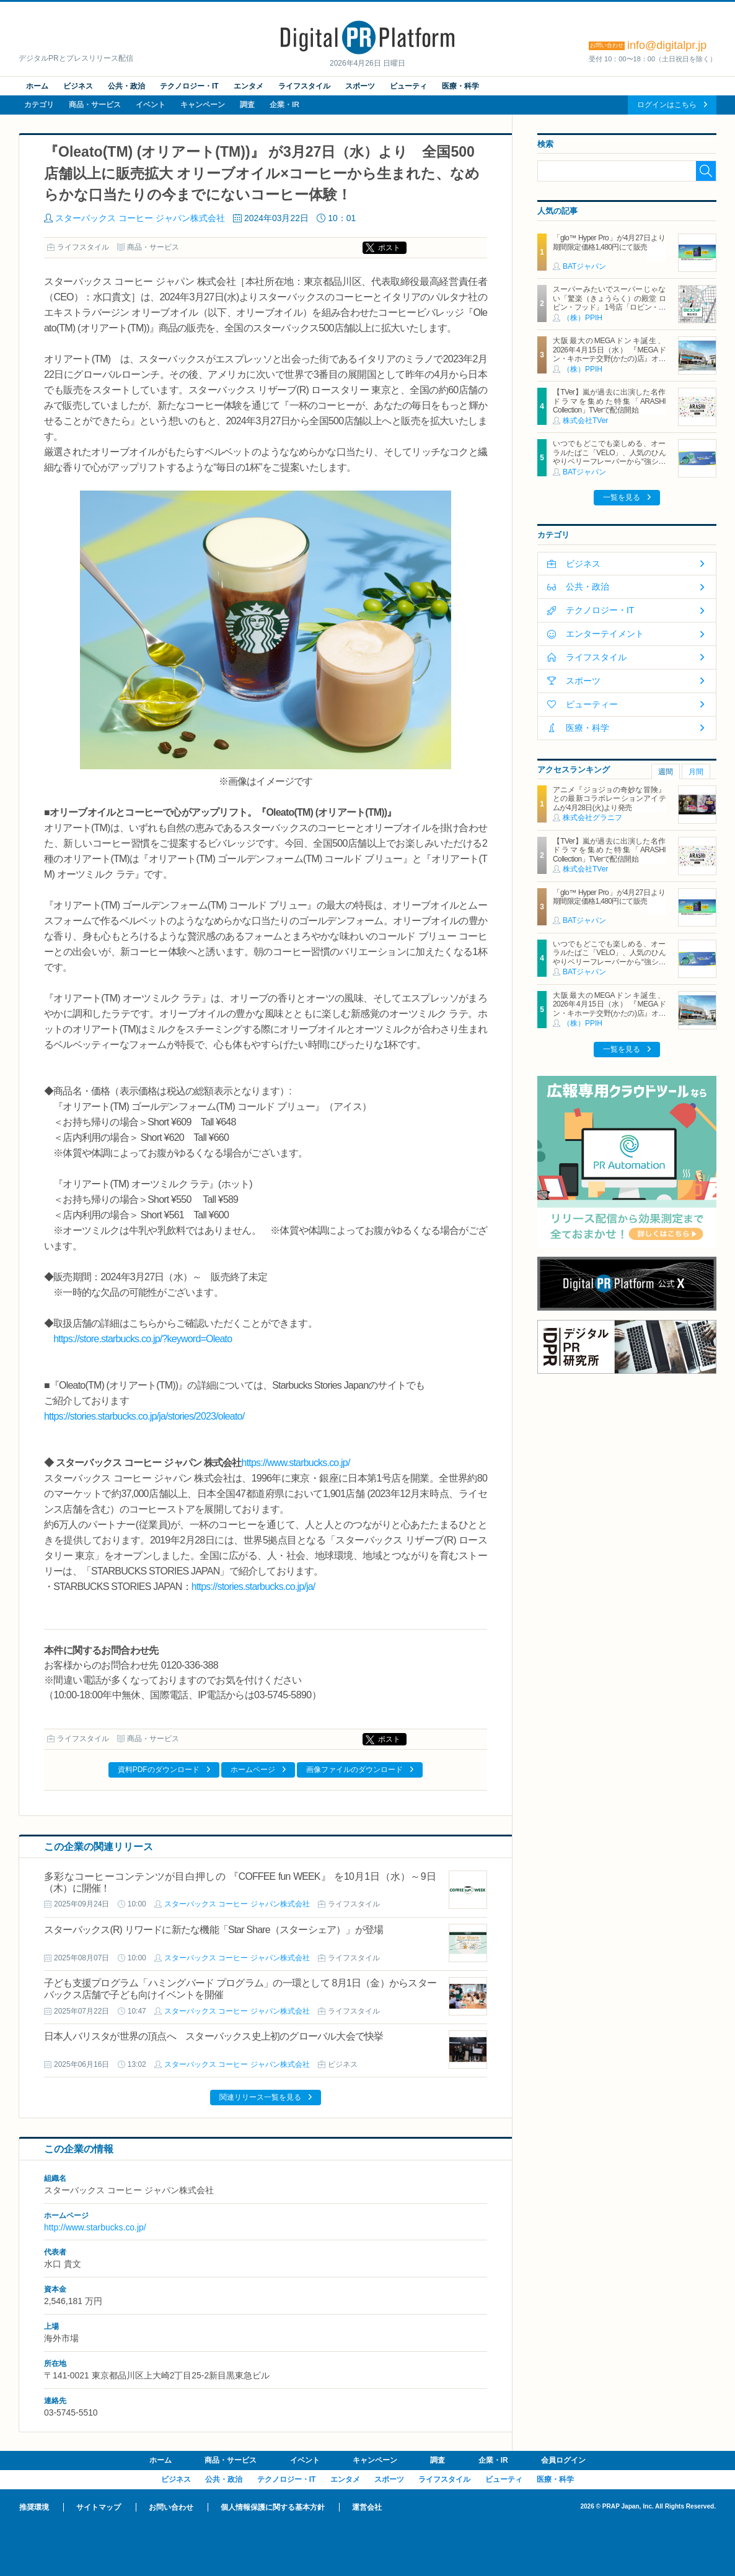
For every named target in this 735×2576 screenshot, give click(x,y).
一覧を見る (621, 497)
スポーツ (360, 86)
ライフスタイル (304, 86)
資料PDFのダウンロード (159, 1769)
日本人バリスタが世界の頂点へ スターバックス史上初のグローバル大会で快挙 (214, 2036)
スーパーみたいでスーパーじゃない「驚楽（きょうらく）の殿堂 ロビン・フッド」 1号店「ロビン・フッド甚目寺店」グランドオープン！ (609, 307)
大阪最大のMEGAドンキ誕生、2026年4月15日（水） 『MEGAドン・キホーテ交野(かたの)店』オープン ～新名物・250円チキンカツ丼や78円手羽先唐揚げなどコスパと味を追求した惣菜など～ (609, 363)
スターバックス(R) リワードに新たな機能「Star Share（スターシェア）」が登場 (213, 1929)
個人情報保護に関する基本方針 (273, 2507)
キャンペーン (202, 104)
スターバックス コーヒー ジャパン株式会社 (140, 218)
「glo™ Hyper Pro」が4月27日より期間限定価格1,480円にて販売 (609, 242)
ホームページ (253, 1769)
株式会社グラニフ (592, 817)
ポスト (389, 247)
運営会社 (367, 2507)
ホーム (37, 86)
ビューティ (408, 86)
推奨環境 (34, 2507)
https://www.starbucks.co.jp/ (296, 1462)
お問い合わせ (171, 2507)
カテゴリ (39, 104)
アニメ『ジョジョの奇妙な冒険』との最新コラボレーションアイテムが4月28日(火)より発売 (609, 798)
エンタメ (248, 86)
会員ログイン (563, 2460)
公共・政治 (126, 86)
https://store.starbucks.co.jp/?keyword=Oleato (142, 1339)
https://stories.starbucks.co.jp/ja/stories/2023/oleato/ (144, 1416)
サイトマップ (98, 2507)
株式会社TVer (585, 420)
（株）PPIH (582, 317)
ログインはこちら (667, 104)
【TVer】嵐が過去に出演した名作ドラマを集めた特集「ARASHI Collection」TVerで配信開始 (609, 401)
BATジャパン (584, 266)
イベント (150, 104)
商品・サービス (95, 104)
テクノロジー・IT (189, 86)
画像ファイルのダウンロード (354, 1769)
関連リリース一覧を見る (260, 2097)
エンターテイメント (605, 634)
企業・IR (284, 104)
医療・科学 (460, 86)
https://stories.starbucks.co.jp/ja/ (253, 1586)
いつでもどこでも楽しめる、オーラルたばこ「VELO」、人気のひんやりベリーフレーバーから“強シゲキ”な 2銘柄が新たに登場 (609, 456)
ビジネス (78, 86)
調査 (247, 104)
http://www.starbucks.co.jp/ (95, 2227)
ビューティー (592, 704)
